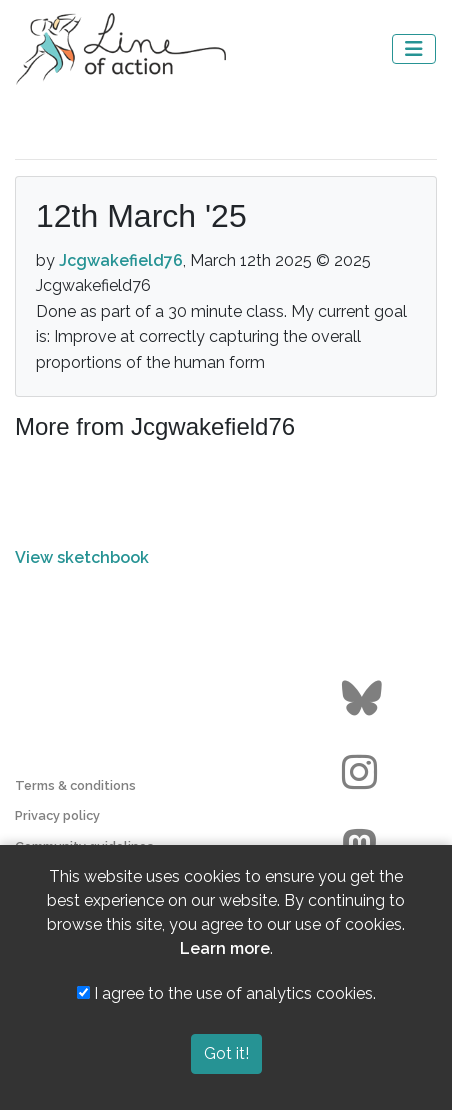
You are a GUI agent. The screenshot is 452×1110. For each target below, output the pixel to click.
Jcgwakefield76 (121, 260)
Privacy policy (57, 815)
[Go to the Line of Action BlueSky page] (364, 699)
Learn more (225, 948)
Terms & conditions (75, 785)
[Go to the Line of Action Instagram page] (364, 773)
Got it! (226, 1053)
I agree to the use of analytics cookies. (226, 993)
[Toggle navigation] (414, 49)
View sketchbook (82, 557)
